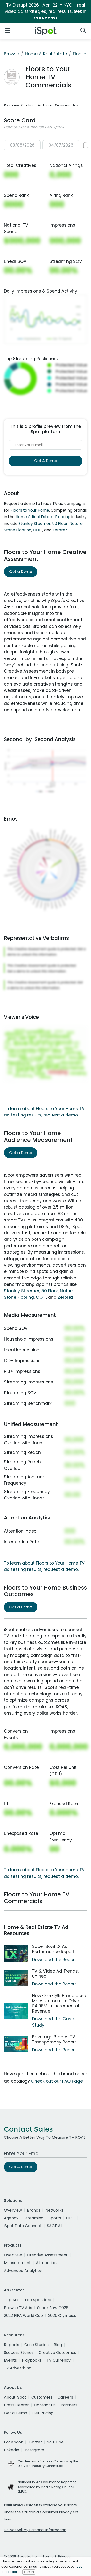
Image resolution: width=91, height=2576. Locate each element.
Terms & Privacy (56, 2556)
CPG (70, 2218)
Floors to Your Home (29, 510)
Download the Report (54, 1960)
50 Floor (60, 523)
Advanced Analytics (23, 2270)
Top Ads (11, 2300)
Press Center (16, 2405)
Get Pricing (42, 2413)
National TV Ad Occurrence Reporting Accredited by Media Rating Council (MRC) (47, 2486)
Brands (33, 2210)
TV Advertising (17, 2368)
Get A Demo (45, 461)
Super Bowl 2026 (52, 2307)
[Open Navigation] (7, 30)
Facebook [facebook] (13, 2442)
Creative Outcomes (57, 2352)
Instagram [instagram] (34, 2450)
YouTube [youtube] (55, 2442)
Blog (58, 2344)
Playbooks (31, 2360)
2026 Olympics (62, 2315)
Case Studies (36, 2344)
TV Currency (59, 2360)
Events (10, 2360)
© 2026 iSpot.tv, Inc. (21, 2556)
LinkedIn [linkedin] (11, 2450)
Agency (11, 2218)
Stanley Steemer (34, 523)
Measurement (17, 2263)
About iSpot (15, 2397)
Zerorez (59, 530)
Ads (75, 105)
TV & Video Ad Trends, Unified (55, 1973)
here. (8, 2519)
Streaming (33, 2218)
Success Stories (18, 2352)
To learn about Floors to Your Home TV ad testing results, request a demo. (44, 1566)
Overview (11, 105)
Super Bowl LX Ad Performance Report (53, 1949)
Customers (41, 2397)
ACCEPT (29, 2572)
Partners (69, 2405)
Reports (11, 2344)
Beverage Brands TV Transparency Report (54, 2039)
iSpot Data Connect (23, 2226)
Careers (65, 2397)
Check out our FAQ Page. (57, 2081)
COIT (37, 530)
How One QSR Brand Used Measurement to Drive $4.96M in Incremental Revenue (59, 2003)
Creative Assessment (47, 2255)
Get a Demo (20, 571)
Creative (27, 105)
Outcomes (62, 105)
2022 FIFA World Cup (23, 2315)
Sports (55, 2218)
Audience (45, 105)
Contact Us (45, 2405)
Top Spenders (38, 2300)
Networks (54, 2210)
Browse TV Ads (18, 2307)
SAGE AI (54, 2226)
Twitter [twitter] (35, 2442)
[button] (46, 145)
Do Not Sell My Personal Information (35, 2530)
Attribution (46, 2263)
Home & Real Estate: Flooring (43, 517)
